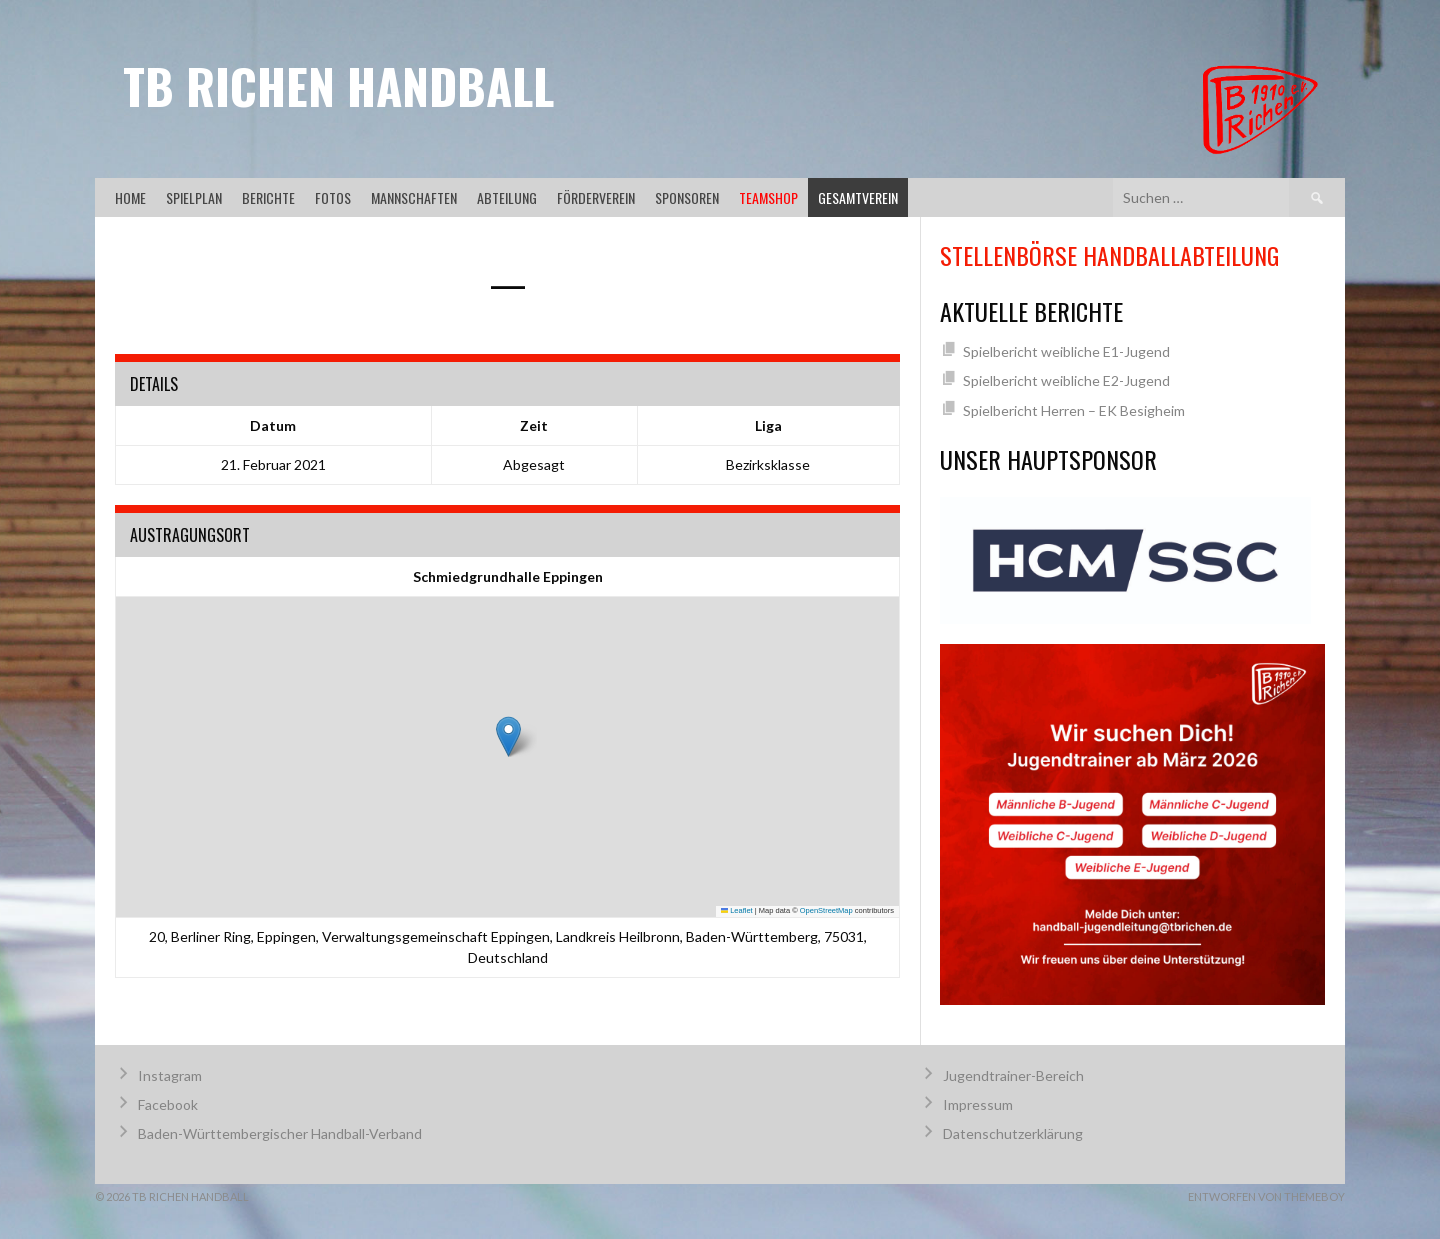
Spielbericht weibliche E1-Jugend (1066, 351)
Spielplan (194, 197)
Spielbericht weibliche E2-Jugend (1066, 380)
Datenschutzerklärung (1013, 1133)
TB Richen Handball (338, 85)
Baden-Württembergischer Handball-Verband (280, 1133)
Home (130, 197)
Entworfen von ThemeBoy (1266, 1196)
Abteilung (507, 197)
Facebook (168, 1104)
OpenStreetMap (826, 910)
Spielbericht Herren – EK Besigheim (1074, 410)
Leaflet (737, 910)
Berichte (268, 197)
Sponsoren (687, 197)
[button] (508, 736)
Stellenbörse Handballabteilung (1109, 255)
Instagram (170, 1075)
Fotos (333, 197)
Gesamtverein (858, 197)
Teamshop (768, 197)
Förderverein (596, 197)
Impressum (978, 1104)
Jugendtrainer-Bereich (1013, 1075)
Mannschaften (414, 197)
